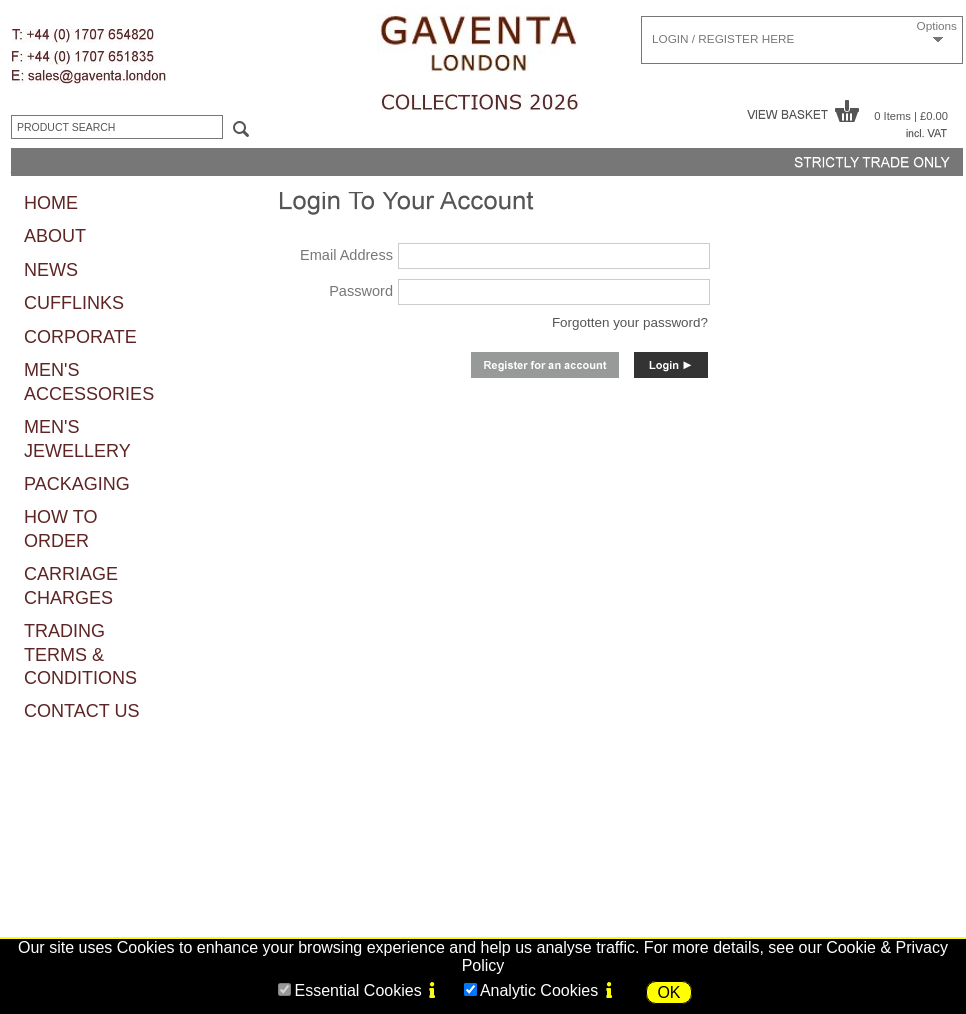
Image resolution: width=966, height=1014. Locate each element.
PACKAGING (77, 484)
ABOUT (55, 236)
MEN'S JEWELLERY (77, 438)
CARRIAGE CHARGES (71, 585)
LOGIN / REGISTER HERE (723, 38)
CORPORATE (80, 337)
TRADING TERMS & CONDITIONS (80, 654)
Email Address (346, 255)
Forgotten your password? (630, 322)
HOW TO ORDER (60, 528)
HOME (51, 203)
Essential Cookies (357, 990)
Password (361, 291)
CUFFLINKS (74, 303)
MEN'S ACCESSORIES (89, 381)
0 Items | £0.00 (911, 116)
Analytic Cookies (539, 990)
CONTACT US (81, 711)
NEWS (51, 270)
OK (668, 992)
